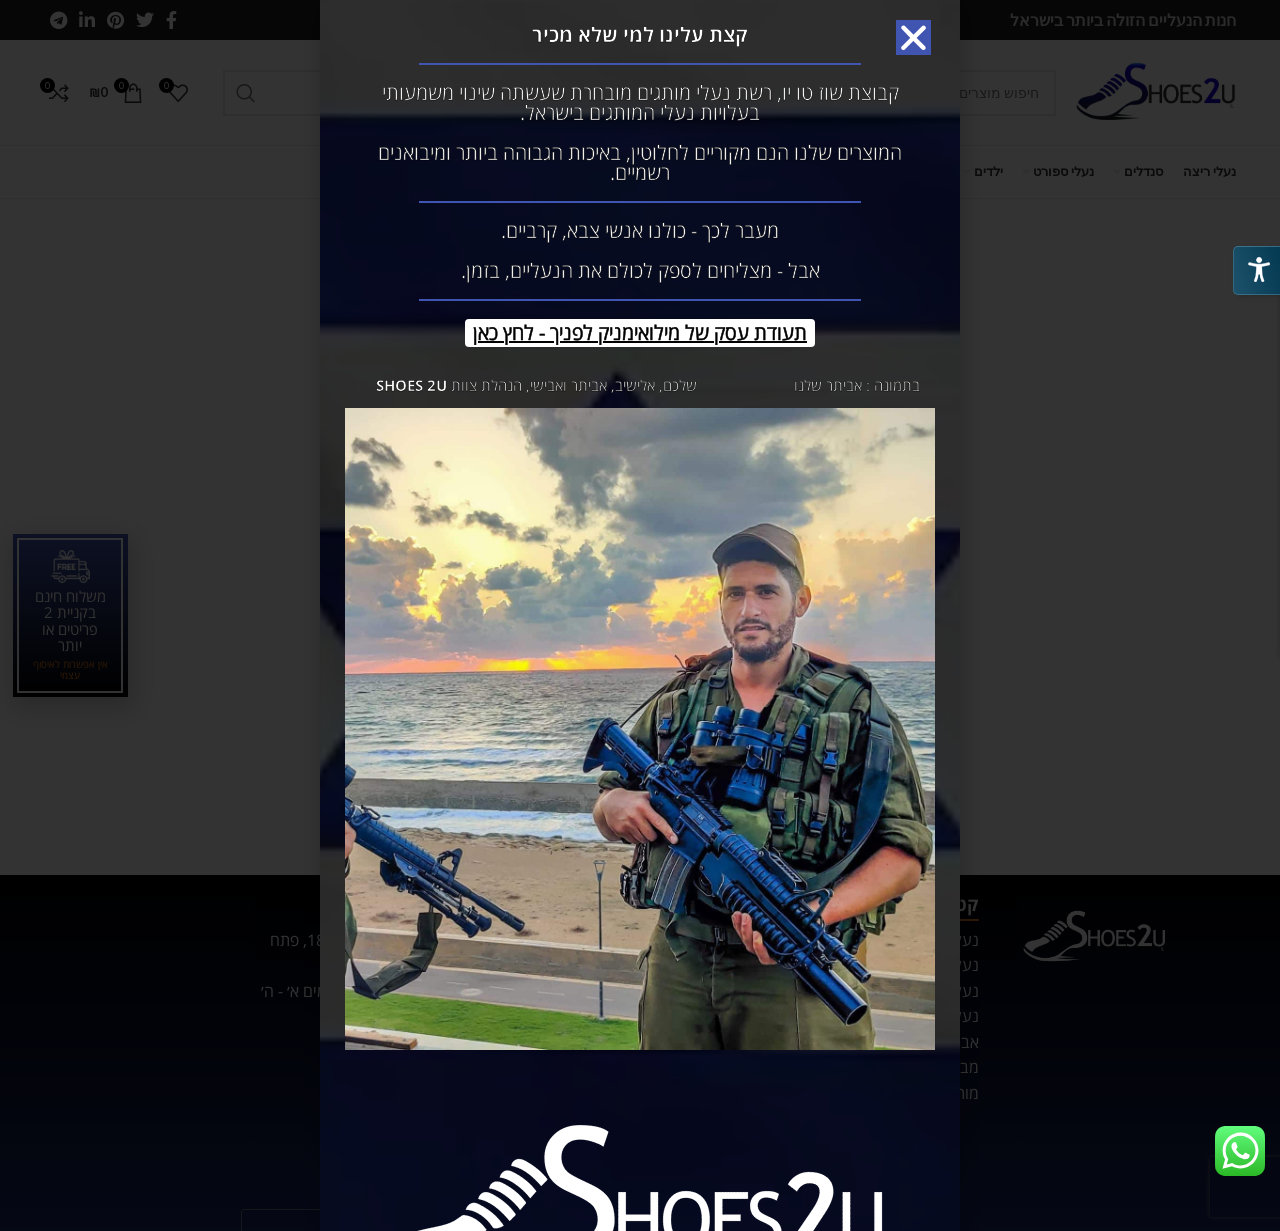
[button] (913, 37)
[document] (640, 615)
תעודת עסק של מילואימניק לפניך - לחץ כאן (640, 332)
